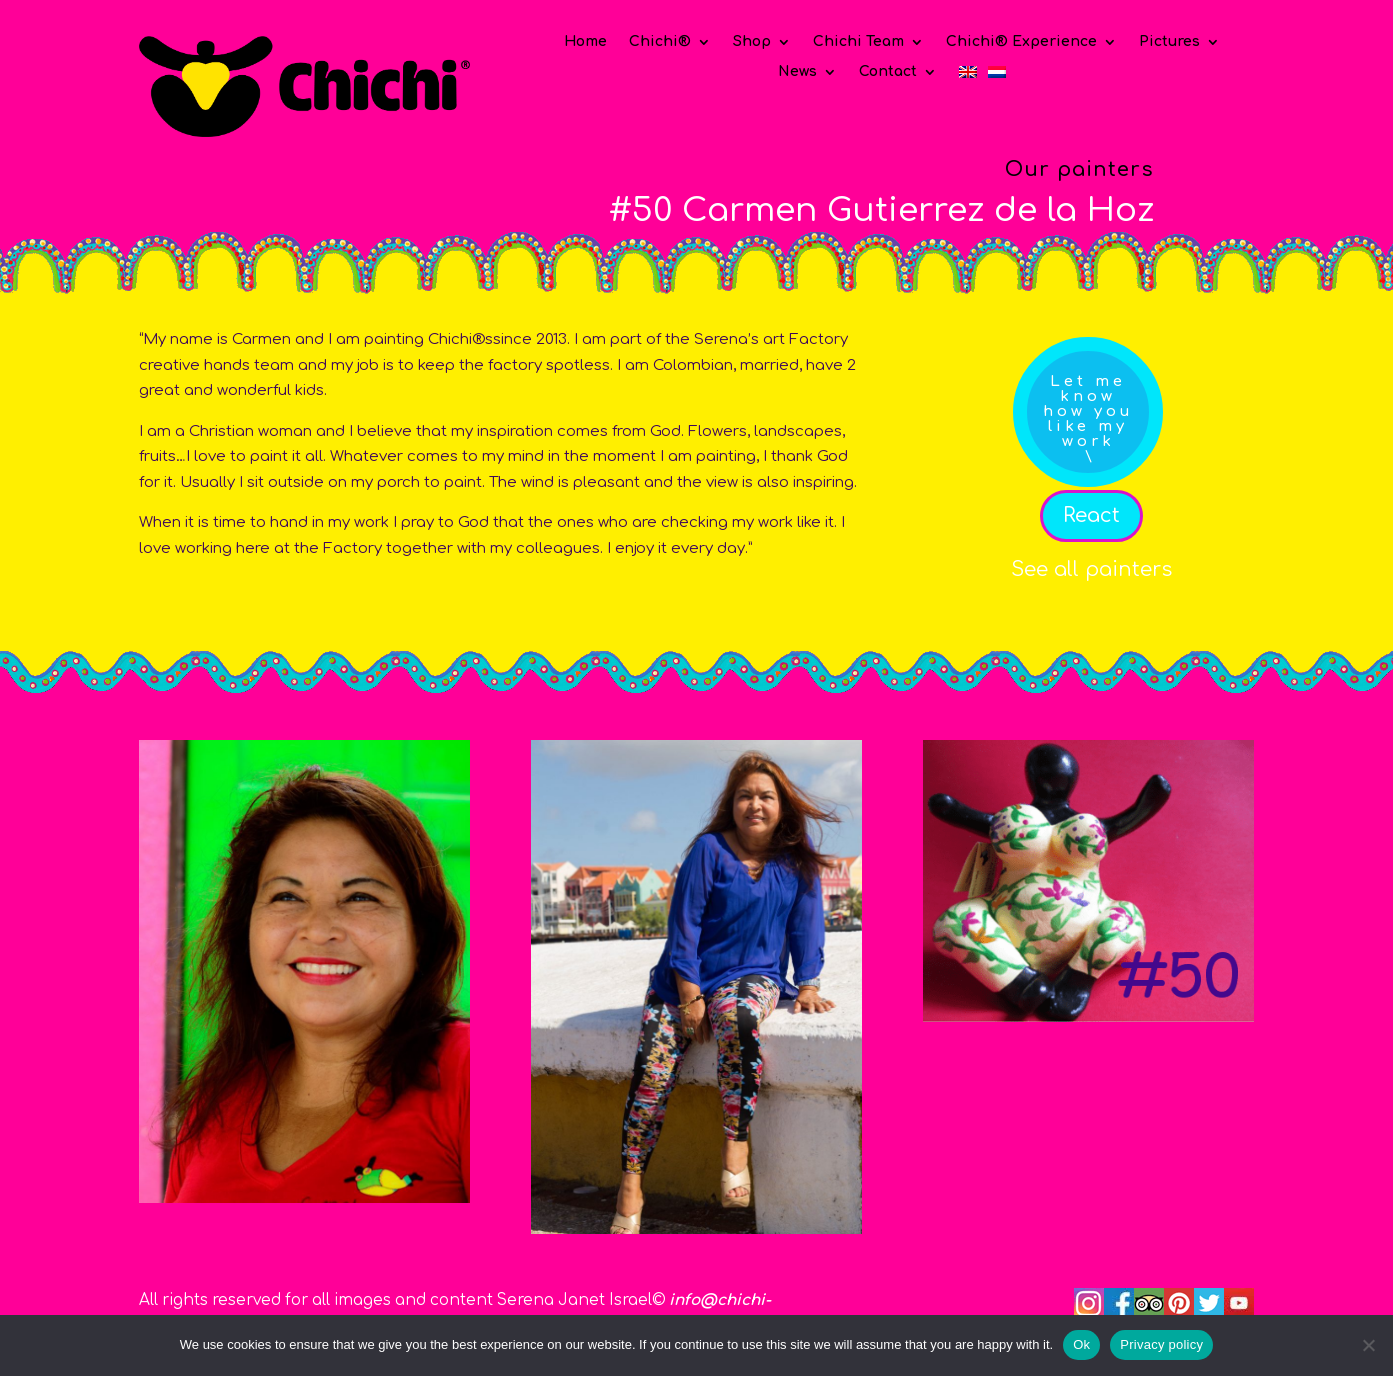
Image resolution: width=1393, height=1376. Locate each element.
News (797, 72)
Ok (1081, 1344)
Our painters (1079, 169)
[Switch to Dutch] (997, 76)
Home (585, 42)
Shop (752, 42)
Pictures (1169, 42)
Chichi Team (858, 42)
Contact (888, 72)
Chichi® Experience (1021, 42)
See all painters (1091, 569)
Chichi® (660, 42)
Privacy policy (1161, 1344)
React (1091, 515)
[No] (1368, 1345)
